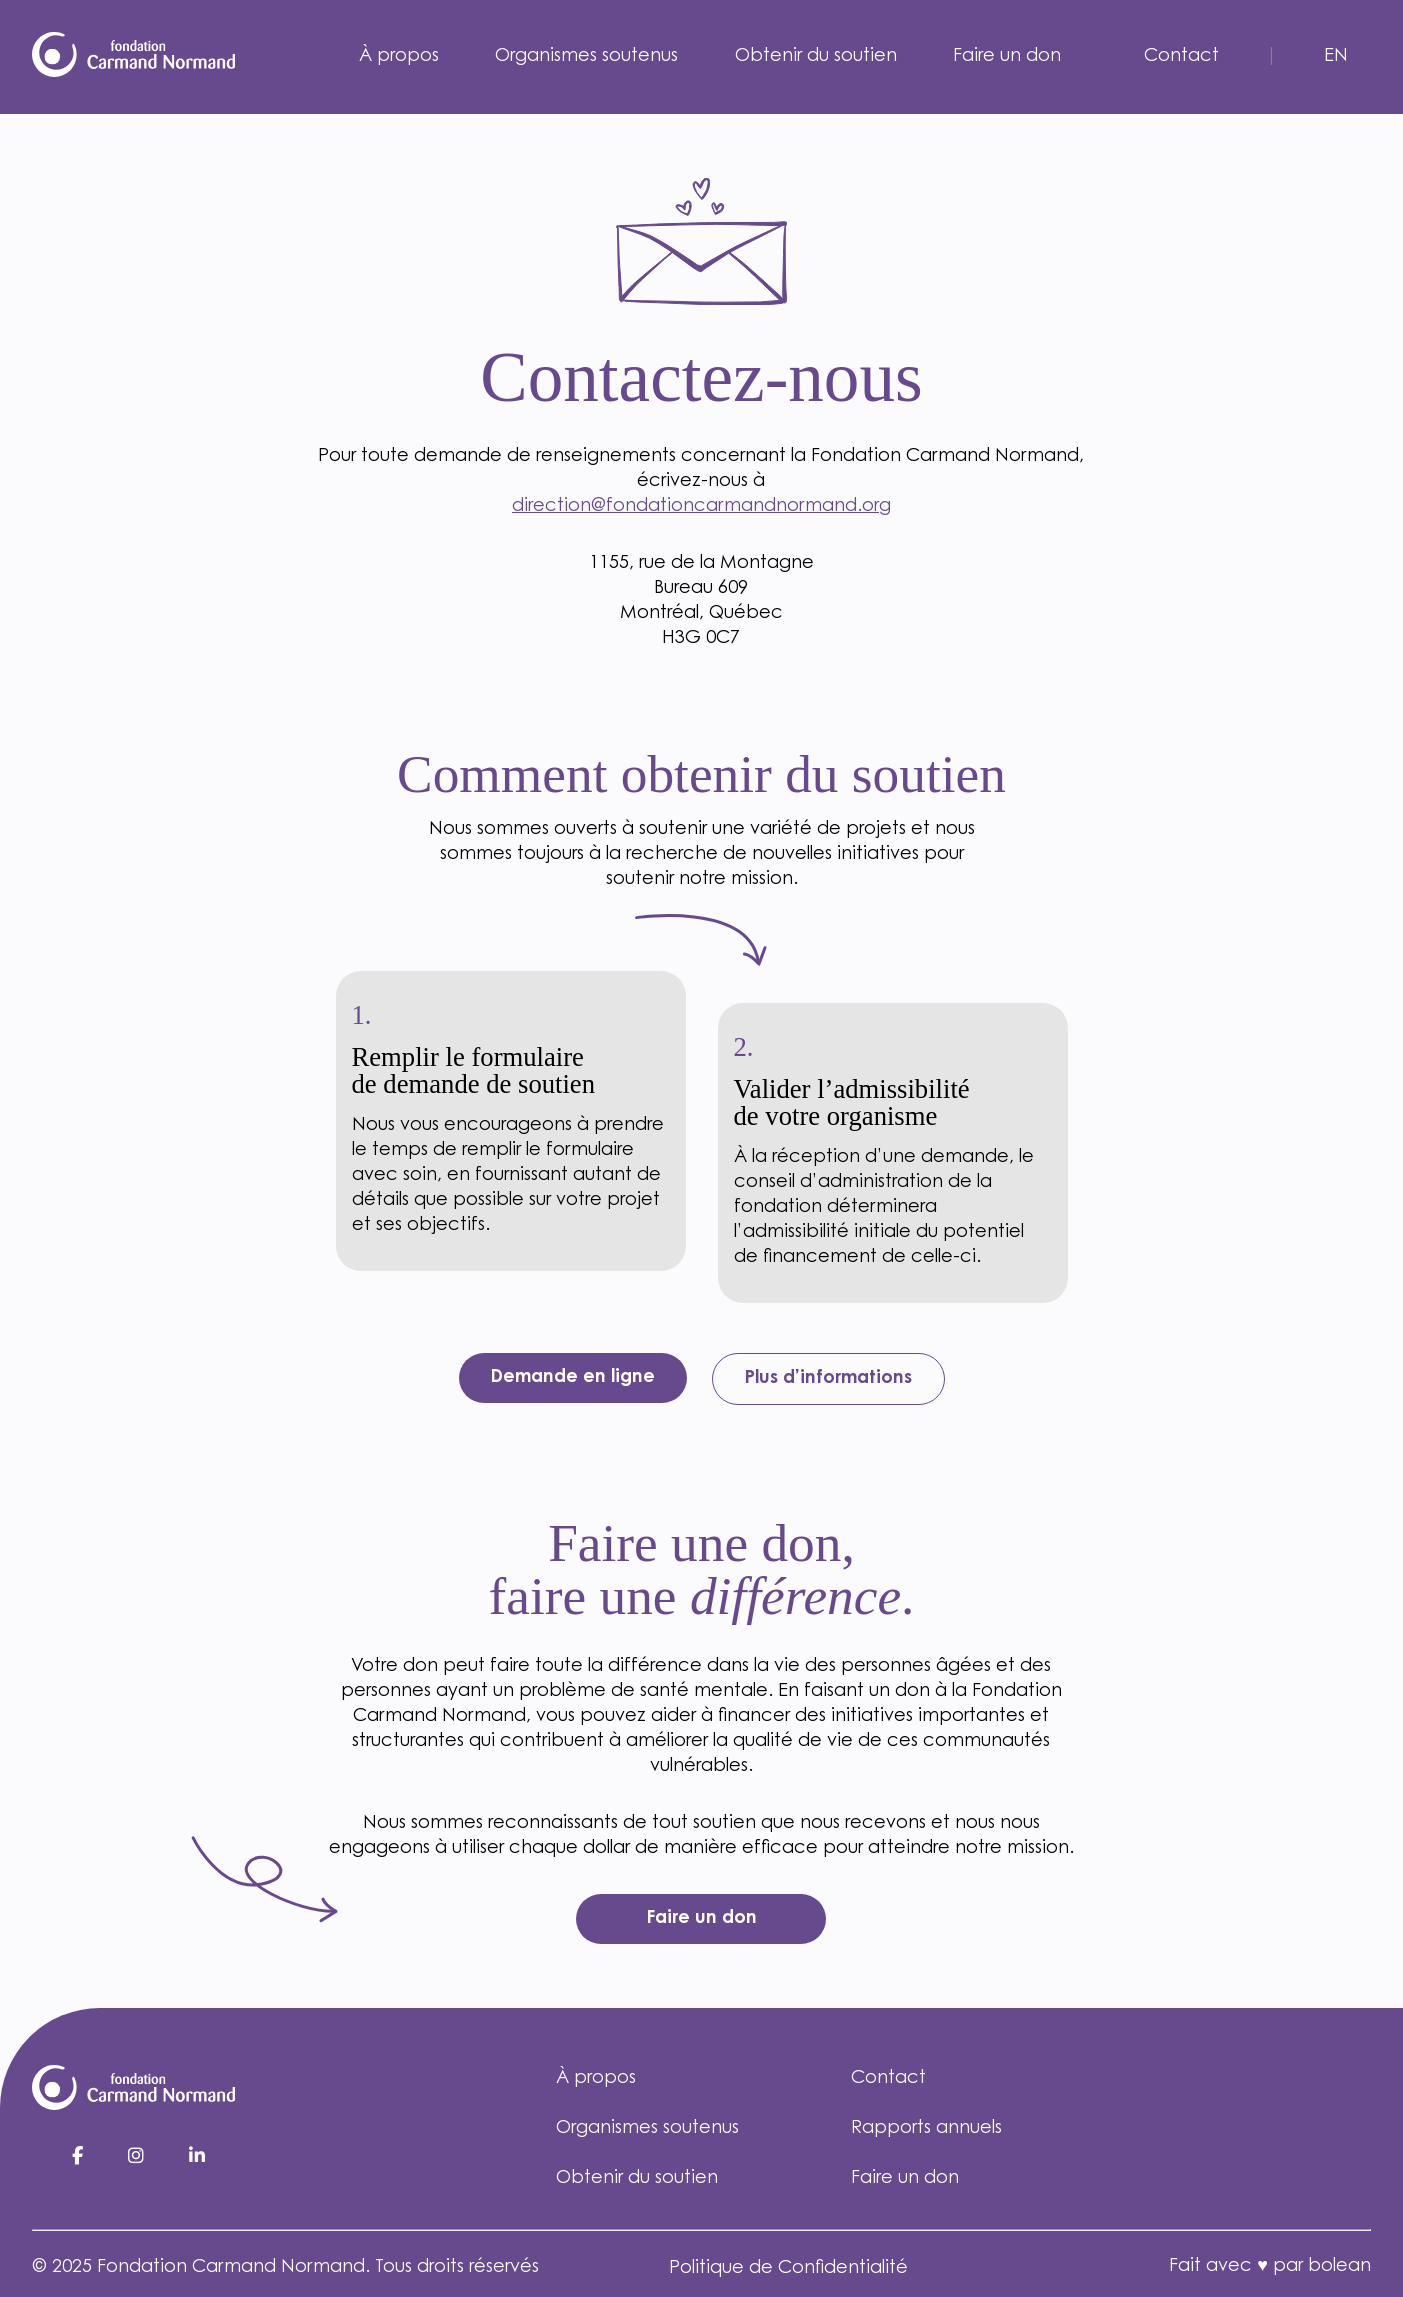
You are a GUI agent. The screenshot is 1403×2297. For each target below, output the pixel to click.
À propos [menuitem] (399, 57)
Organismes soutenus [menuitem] (586, 57)
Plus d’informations (828, 1379)
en (1336, 57)
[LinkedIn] (197, 2158)
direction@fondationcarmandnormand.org (701, 507)
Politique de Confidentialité (788, 2269)
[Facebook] (80, 2158)
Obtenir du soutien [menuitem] (816, 57)
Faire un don (701, 1919)
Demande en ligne (573, 1378)
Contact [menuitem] (1181, 57)
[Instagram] (138, 2158)
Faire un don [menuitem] (1007, 57)
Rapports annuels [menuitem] (926, 2129)
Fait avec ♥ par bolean (1270, 2267)
